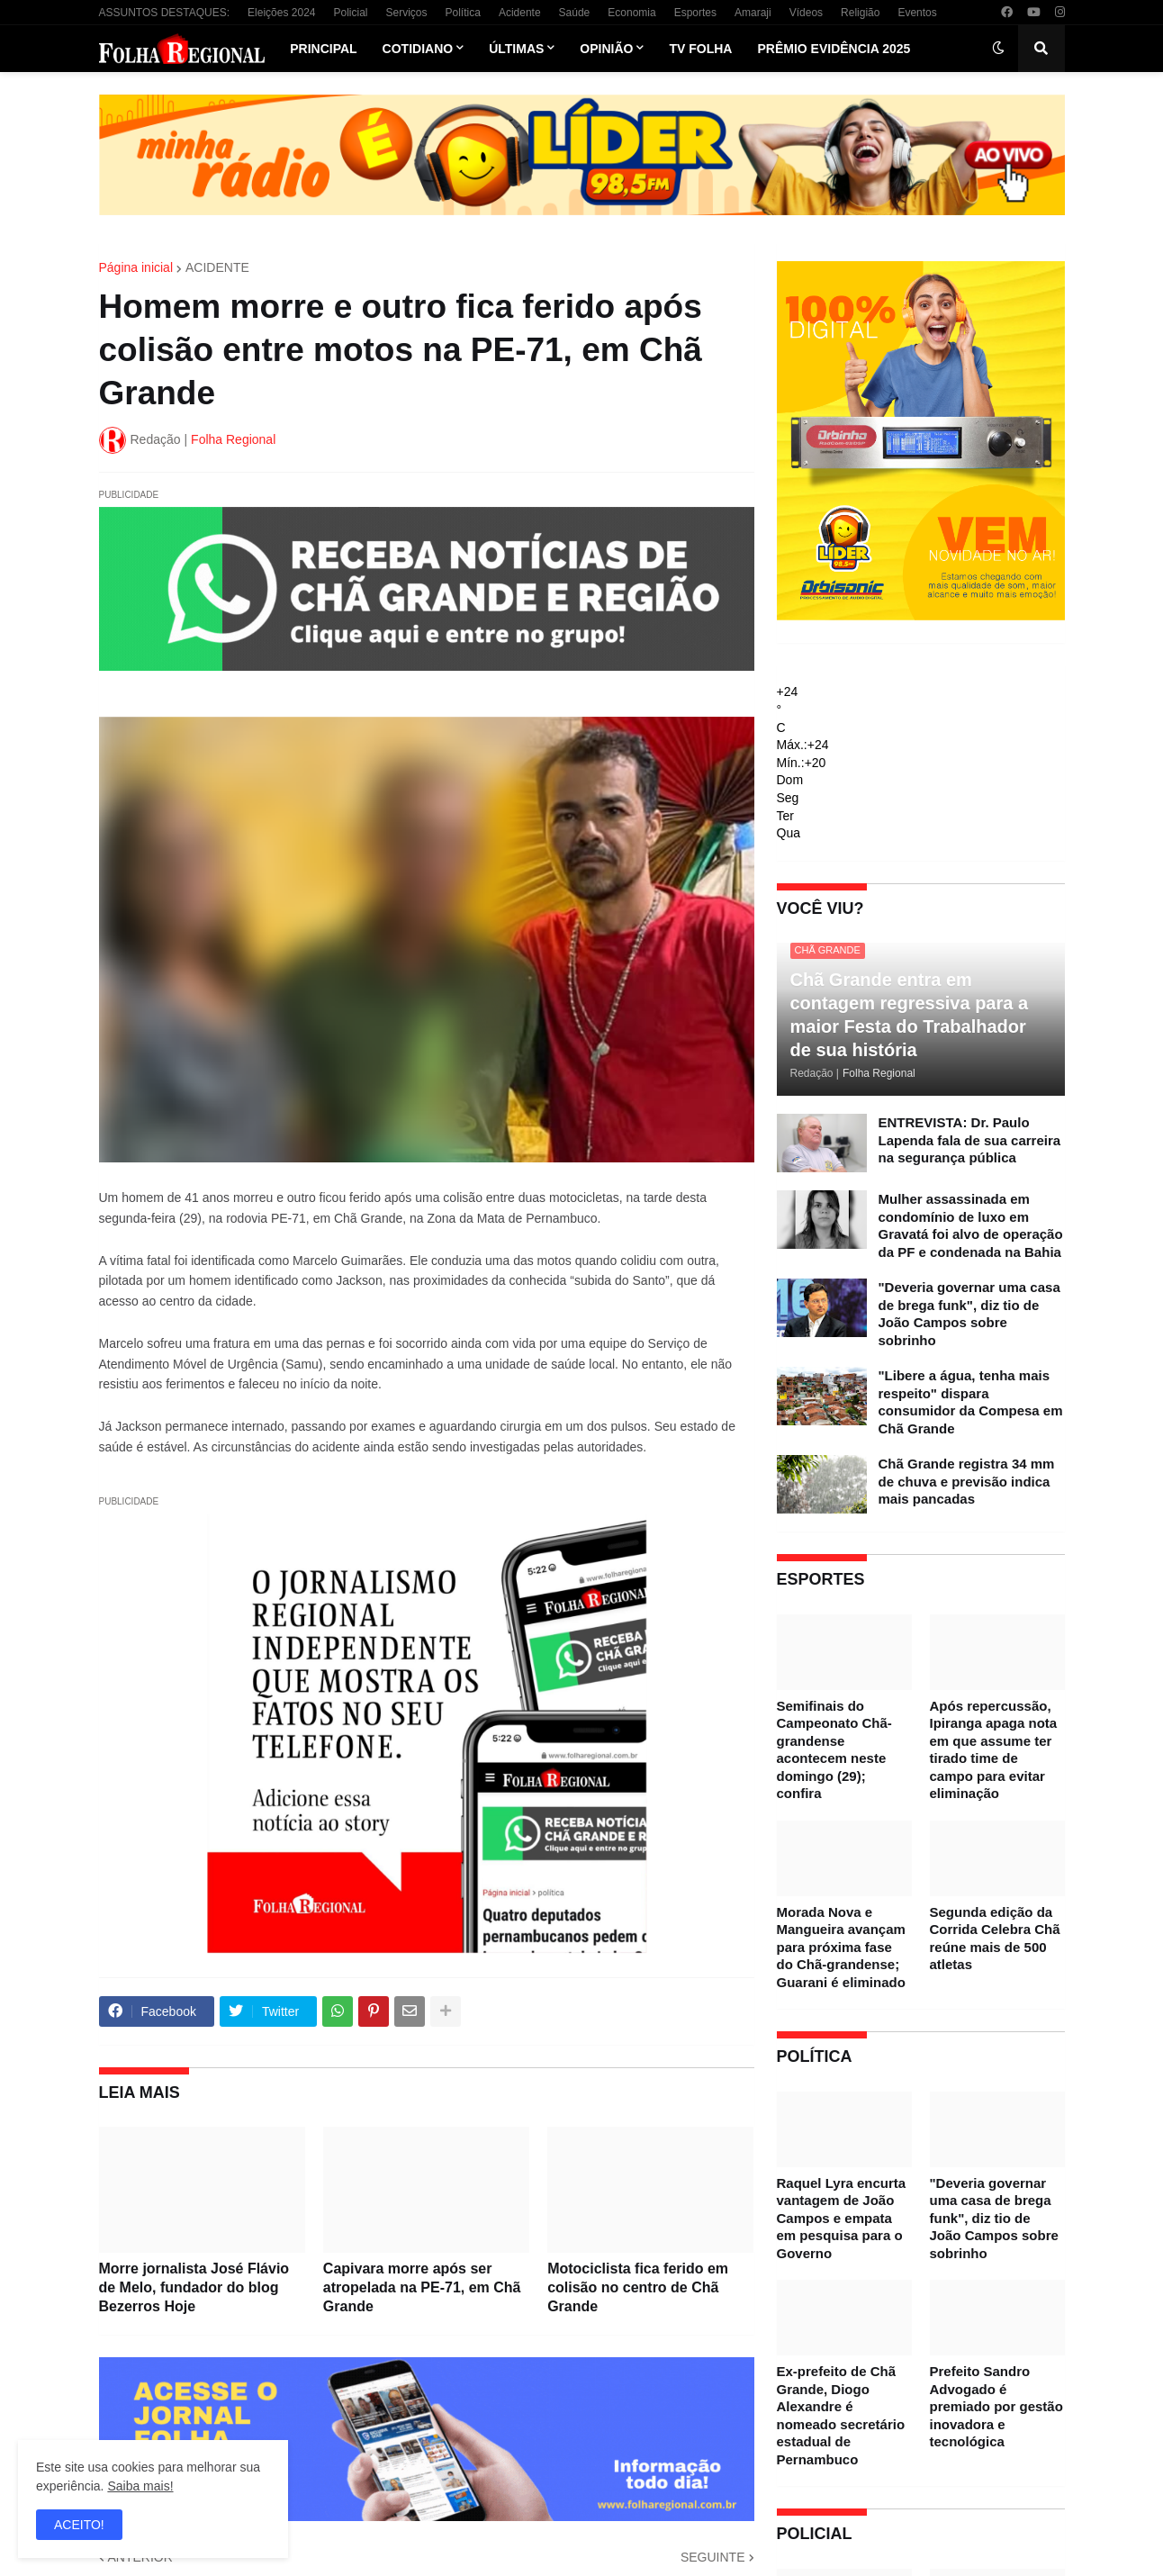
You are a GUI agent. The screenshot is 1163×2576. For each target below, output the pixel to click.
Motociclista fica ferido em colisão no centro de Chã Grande (637, 2287)
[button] (998, 48)
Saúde (575, 12)
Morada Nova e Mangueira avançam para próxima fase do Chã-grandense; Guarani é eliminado (841, 1947)
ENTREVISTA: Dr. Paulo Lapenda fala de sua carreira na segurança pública (970, 1140)
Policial (350, 12)
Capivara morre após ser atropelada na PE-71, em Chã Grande (422, 2287)
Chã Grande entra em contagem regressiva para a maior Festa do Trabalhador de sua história (909, 1015)
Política (463, 12)
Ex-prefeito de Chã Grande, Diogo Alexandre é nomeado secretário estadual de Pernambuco (841, 2415)
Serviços (407, 12)
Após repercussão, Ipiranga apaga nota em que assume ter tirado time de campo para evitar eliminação (994, 1750)
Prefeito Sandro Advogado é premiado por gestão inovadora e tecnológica (996, 2406)
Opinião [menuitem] (606, 48)
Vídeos (806, 12)
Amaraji (753, 12)
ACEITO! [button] (79, 2524)
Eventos (916, 12)
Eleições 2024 (281, 12)
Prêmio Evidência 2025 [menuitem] (833, 48)
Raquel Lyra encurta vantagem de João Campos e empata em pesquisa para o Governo (841, 2218)
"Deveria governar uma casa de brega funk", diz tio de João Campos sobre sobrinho (969, 1313)
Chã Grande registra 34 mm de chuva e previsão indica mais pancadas (967, 1481)
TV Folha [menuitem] (700, 48)
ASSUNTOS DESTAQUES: (164, 12)
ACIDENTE (217, 267)
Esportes (695, 12)
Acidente (520, 12)
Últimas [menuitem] (516, 48)
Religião (860, 12)
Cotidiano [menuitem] (418, 48)
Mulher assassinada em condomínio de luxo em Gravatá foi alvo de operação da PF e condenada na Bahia (971, 1225)
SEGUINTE (713, 2557)
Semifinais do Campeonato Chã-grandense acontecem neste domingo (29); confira (834, 1750)
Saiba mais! (140, 2486)
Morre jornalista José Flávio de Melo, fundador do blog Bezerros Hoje (194, 2287)
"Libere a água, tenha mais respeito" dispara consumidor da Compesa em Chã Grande (971, 1402)
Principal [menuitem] (323, 48)
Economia (631, 12)
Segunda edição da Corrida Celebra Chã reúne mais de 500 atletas (995, 1938)
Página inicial (136, 267)
